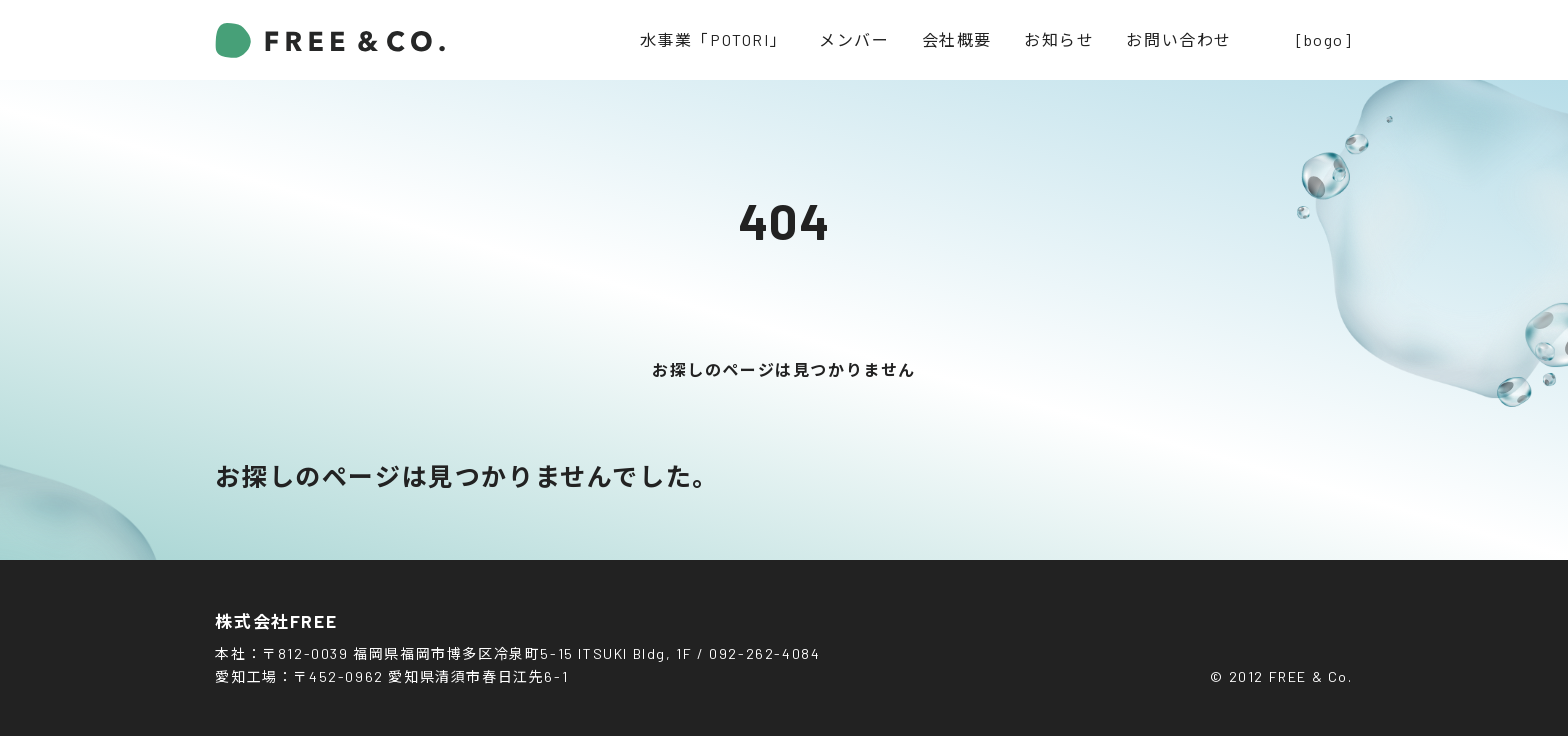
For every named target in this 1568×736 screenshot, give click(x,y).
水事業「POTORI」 (714, 39)
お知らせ (1059, 39)
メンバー (854, 39)
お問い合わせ (1179, 39)
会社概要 (957, 39)
